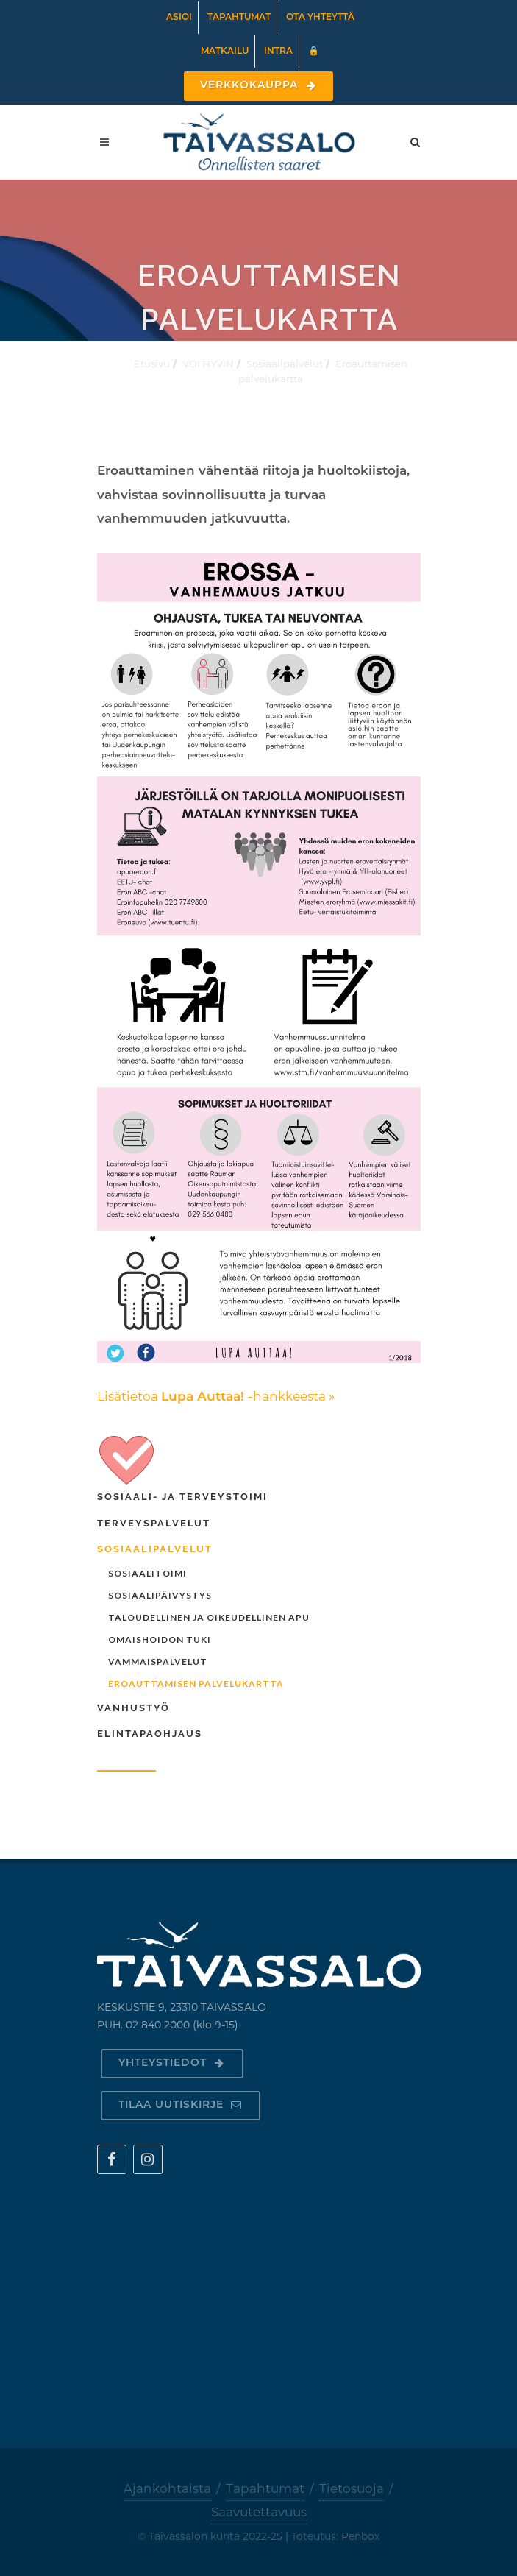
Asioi (179, 17)
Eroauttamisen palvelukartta (196, 1683)
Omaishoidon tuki (159, 1639)
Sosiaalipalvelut (284, 363)
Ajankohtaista (167, 2488)
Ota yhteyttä (320, 17)
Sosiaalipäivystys (160, 1595)
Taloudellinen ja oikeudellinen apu (209, 1617)
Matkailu (225, 51)
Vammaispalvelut (157, 1661)
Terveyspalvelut (153, 1523)
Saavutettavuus (259, 2512)
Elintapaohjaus (149, 1733)
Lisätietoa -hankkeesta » (216, 1396)
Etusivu (151, 363)
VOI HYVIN (207, 363)
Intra (278, 51)
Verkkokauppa (258, 85)
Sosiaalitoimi (147, 1573)
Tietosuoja (351, 2488)
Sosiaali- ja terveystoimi (182, 1496)
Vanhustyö (133, 1707)
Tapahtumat (239, 17)
